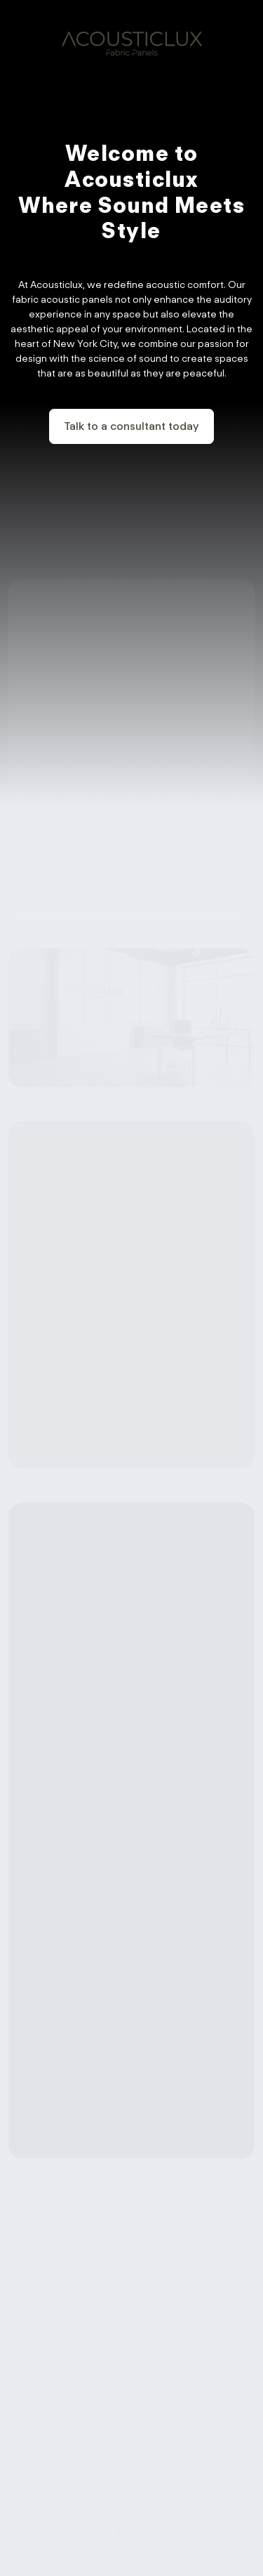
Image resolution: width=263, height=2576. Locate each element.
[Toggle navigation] (244, 38)
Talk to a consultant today (131, 426)
